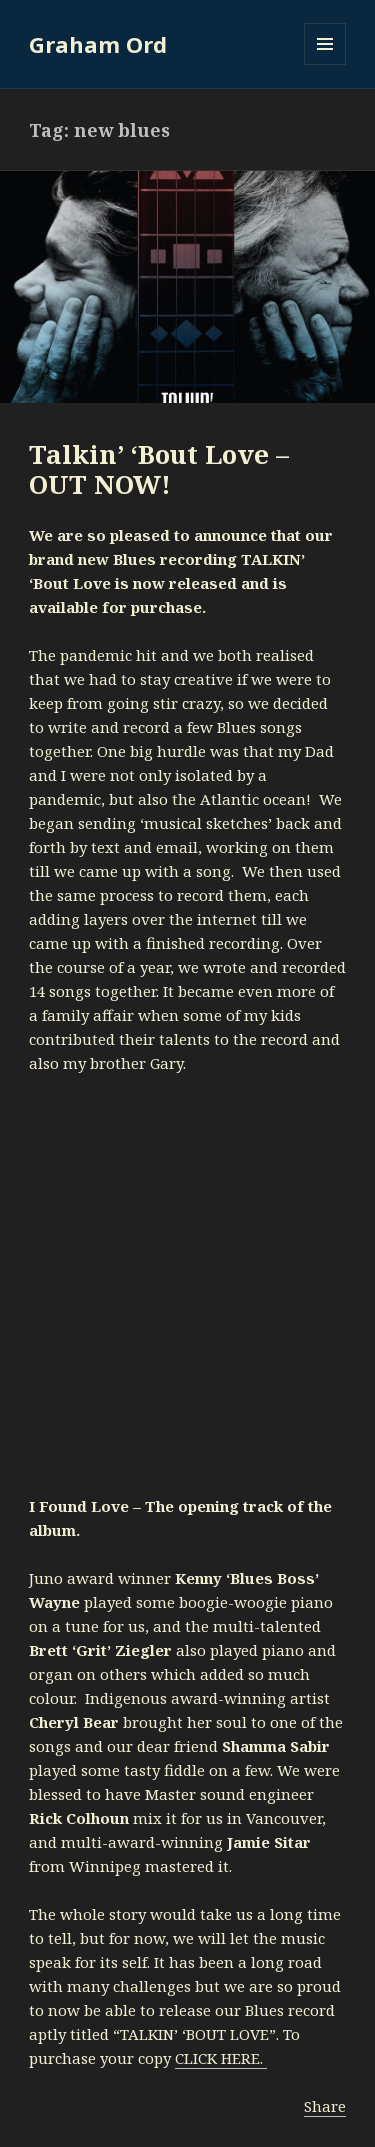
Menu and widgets (325, 64)
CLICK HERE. (221, 2058)
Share (325, 2106)
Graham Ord (98, 44)
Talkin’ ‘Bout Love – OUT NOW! (159, 469)
